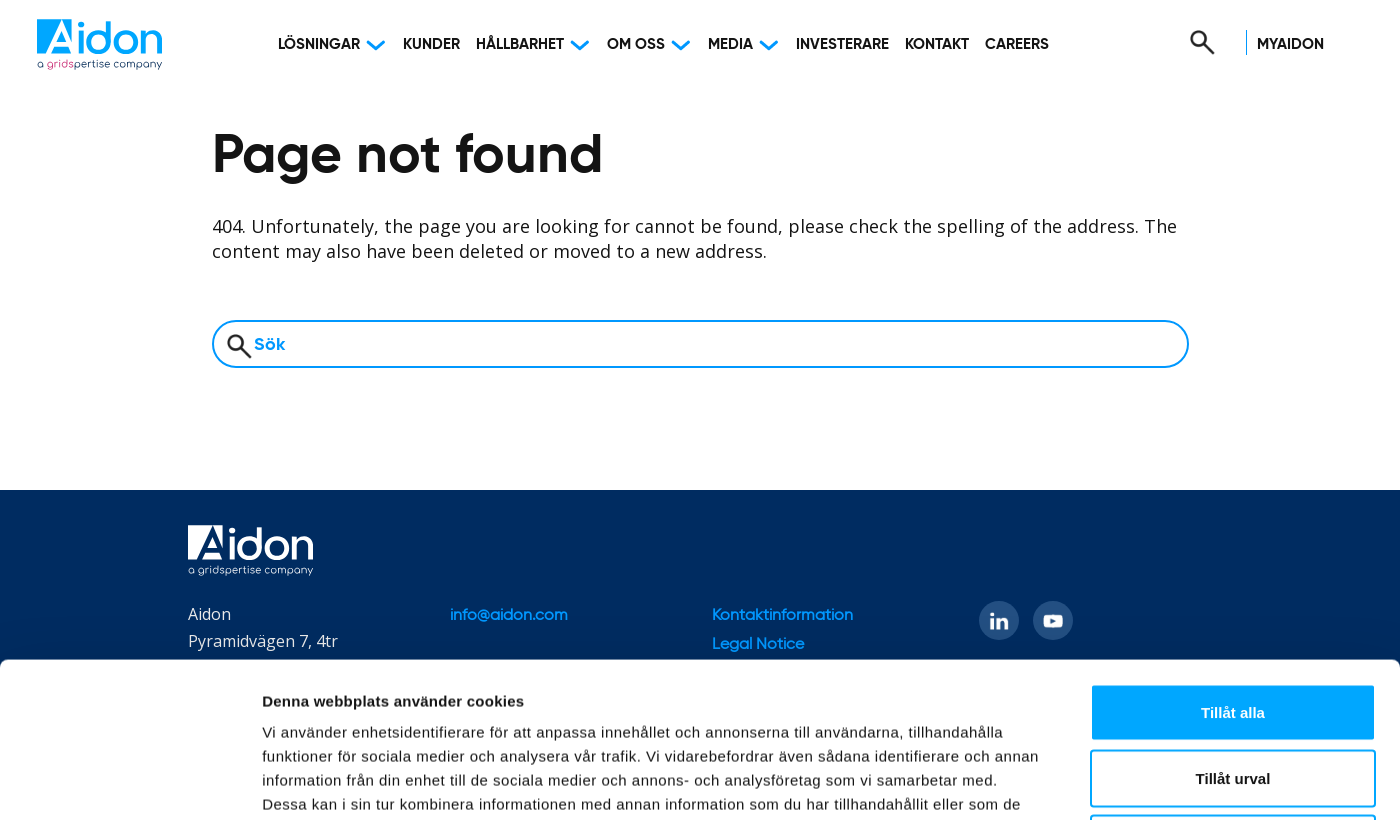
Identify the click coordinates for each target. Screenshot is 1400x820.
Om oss (636, 44)
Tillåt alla (1233, 557)
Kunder (431, 44)
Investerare (842, 44)
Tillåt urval (1233, 623)
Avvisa (1233, 688)
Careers (1017, 44)
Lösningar (319, 44)
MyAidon (1290, 44)
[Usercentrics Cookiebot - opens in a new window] (129, 781)
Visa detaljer (1086, 780)
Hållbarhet (520, 44)
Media (730, 44)
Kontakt (937, 44)
